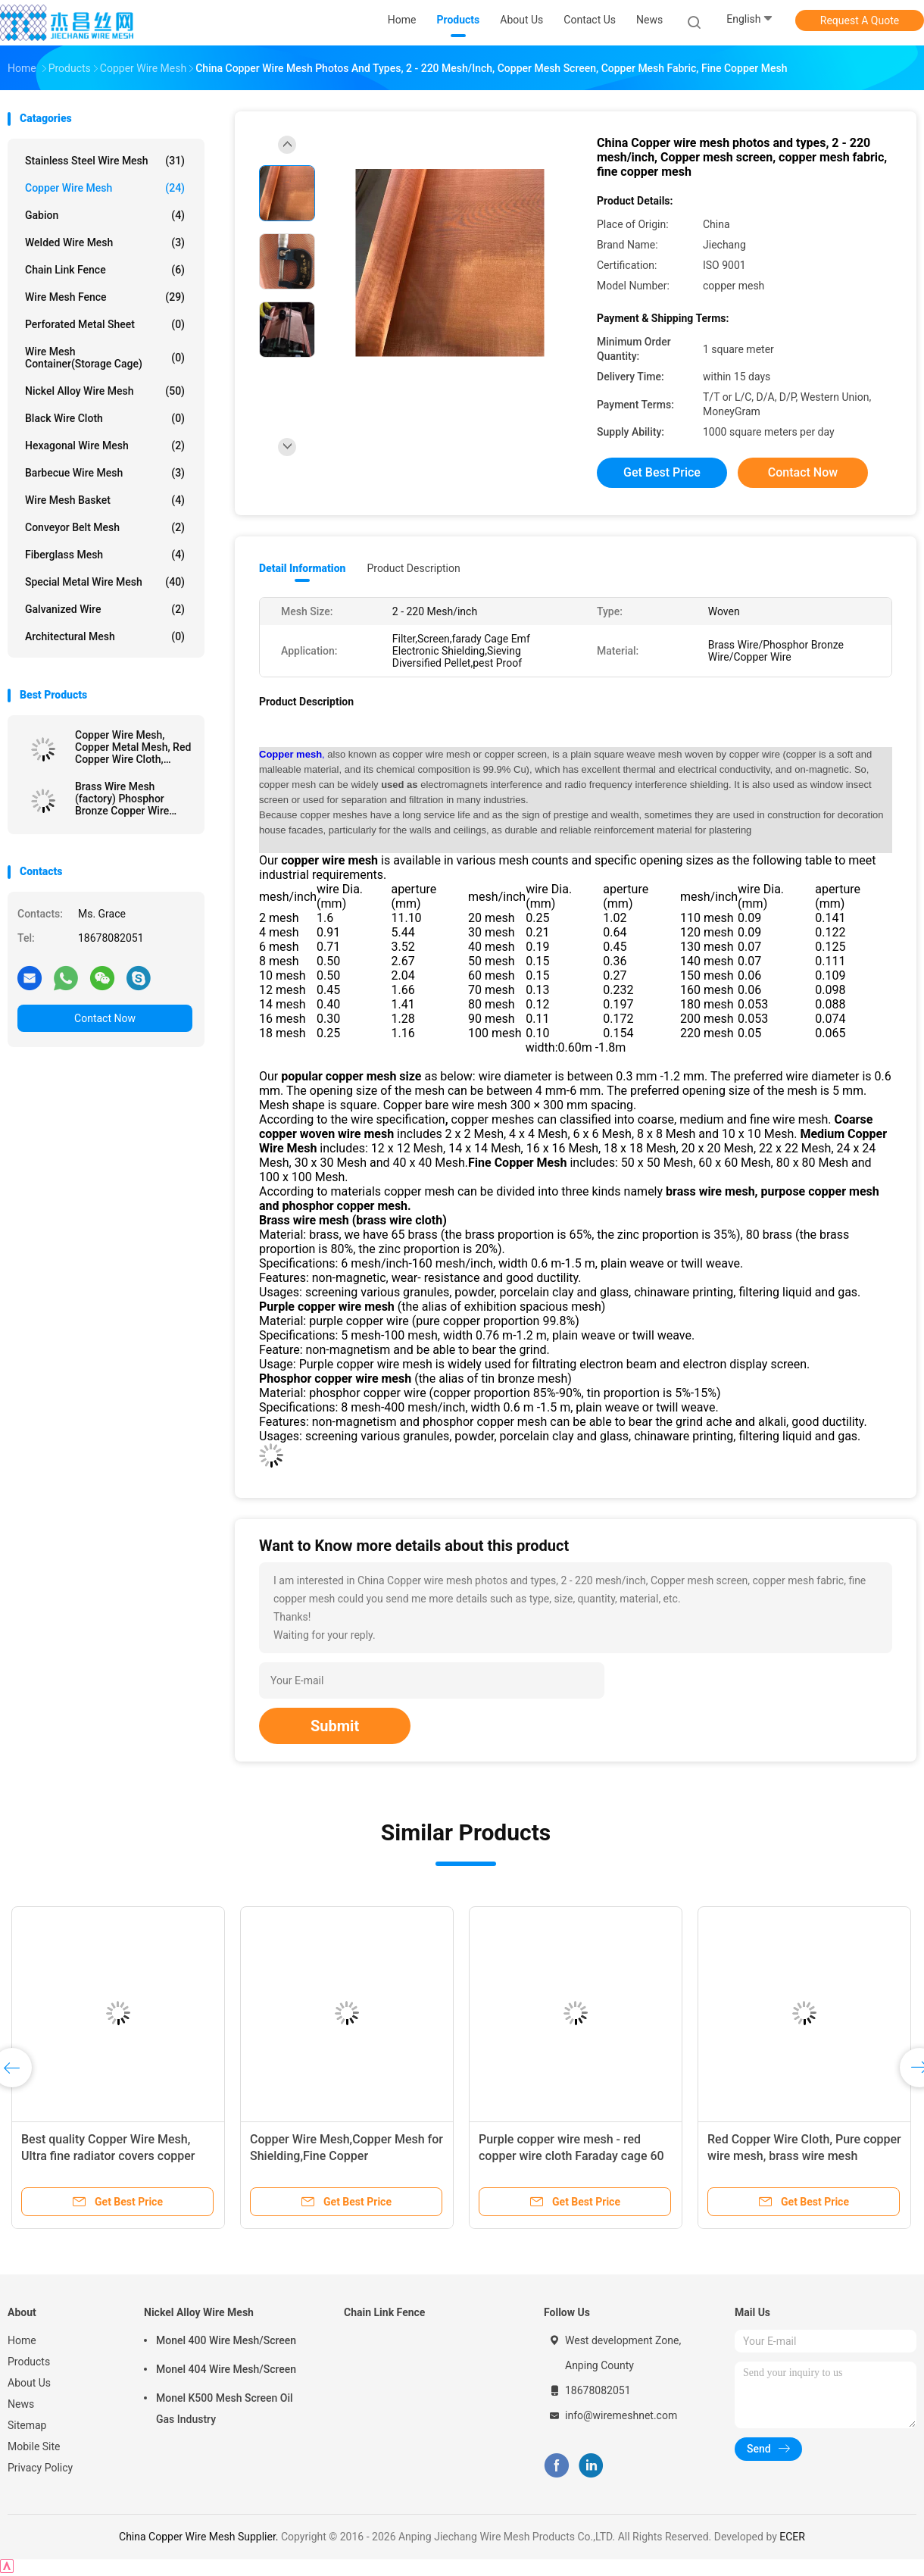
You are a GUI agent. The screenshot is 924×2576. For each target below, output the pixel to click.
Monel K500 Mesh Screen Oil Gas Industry (224, 2408)
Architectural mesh (105, 636)
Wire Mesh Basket (105, 500)
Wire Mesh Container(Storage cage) (105, 357)
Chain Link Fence (105, 269)
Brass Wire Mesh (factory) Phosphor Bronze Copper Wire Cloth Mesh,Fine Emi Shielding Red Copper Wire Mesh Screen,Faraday (126, 798)
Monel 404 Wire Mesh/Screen (226, 2369)
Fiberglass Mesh (105, 554)
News (21, 2404)
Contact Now (105, 1018)
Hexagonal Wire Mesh (105, 445)
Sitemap (27, 2425)
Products (29, 2362)
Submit (335, 1726)
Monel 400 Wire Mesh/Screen (226, 2340)
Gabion (105, 215)
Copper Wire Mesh (105, 187)
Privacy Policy (40, 2468)
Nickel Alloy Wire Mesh (105, 391)
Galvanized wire (105, 609)
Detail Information (302, 568)
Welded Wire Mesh (105, 242)
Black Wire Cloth (105, 418)
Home (22, 2340)
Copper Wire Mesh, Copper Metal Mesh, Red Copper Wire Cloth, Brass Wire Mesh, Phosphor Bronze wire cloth (133, 747)
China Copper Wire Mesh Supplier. (200, 2537)
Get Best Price (662, 472)
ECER (792, 2537)
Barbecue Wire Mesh (105, 472)
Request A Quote (859, 20)
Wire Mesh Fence (105, 297)
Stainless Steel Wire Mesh (105, 160)
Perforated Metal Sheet (105, 324)
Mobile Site (34, 2446)
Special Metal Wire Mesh (105, 581)
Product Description (413, 568)
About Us (29, 2383)
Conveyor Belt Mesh (105, 527)
